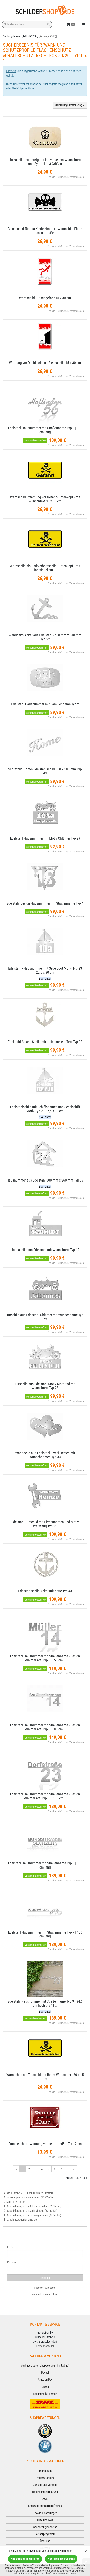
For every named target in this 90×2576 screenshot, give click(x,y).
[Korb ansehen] (70, 24)
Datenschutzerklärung (45, 2492)
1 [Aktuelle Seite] (22, 2169)
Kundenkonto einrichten (45, 2294)
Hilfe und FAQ (45, 2520)
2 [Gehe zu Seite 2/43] (29, 2169)
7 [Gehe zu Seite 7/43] (61, 2169)
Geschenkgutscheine (45, 2527)
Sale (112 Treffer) (14, 2201)
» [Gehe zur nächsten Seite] (73, 2169)
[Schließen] (85, 2552)
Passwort (12, 2262)
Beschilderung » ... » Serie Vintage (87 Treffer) (30, 2210)
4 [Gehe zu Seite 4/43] (42, 2169)
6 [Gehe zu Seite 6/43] (54, 2169)
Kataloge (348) (48, 36)
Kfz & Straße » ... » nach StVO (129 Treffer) (28, 2193)
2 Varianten (45, 978)
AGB (45, 2499)
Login (10, 2247)
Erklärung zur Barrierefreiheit (45, 2506)
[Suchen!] (48, 24)
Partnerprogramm (45, 2534)
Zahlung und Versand (45, 2485)
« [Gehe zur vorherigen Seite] (16, 2169)
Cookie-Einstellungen (45, 2513)
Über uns (45, 2541)
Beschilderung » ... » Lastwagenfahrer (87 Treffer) (32, 2215)
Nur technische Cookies (61, 2558)
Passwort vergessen (45, 2287)
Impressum (45, 2471)
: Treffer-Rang (69, 105)
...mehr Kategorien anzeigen (20, 2219)
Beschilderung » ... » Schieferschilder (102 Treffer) (32, 2206)
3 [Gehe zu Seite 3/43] (35, 2169)
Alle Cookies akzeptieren (25, 2558)
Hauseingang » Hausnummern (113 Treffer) (28, 2197)
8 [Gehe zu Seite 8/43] (67, 2169)
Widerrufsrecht (45, 2478)
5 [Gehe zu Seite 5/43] (48, 2169)
